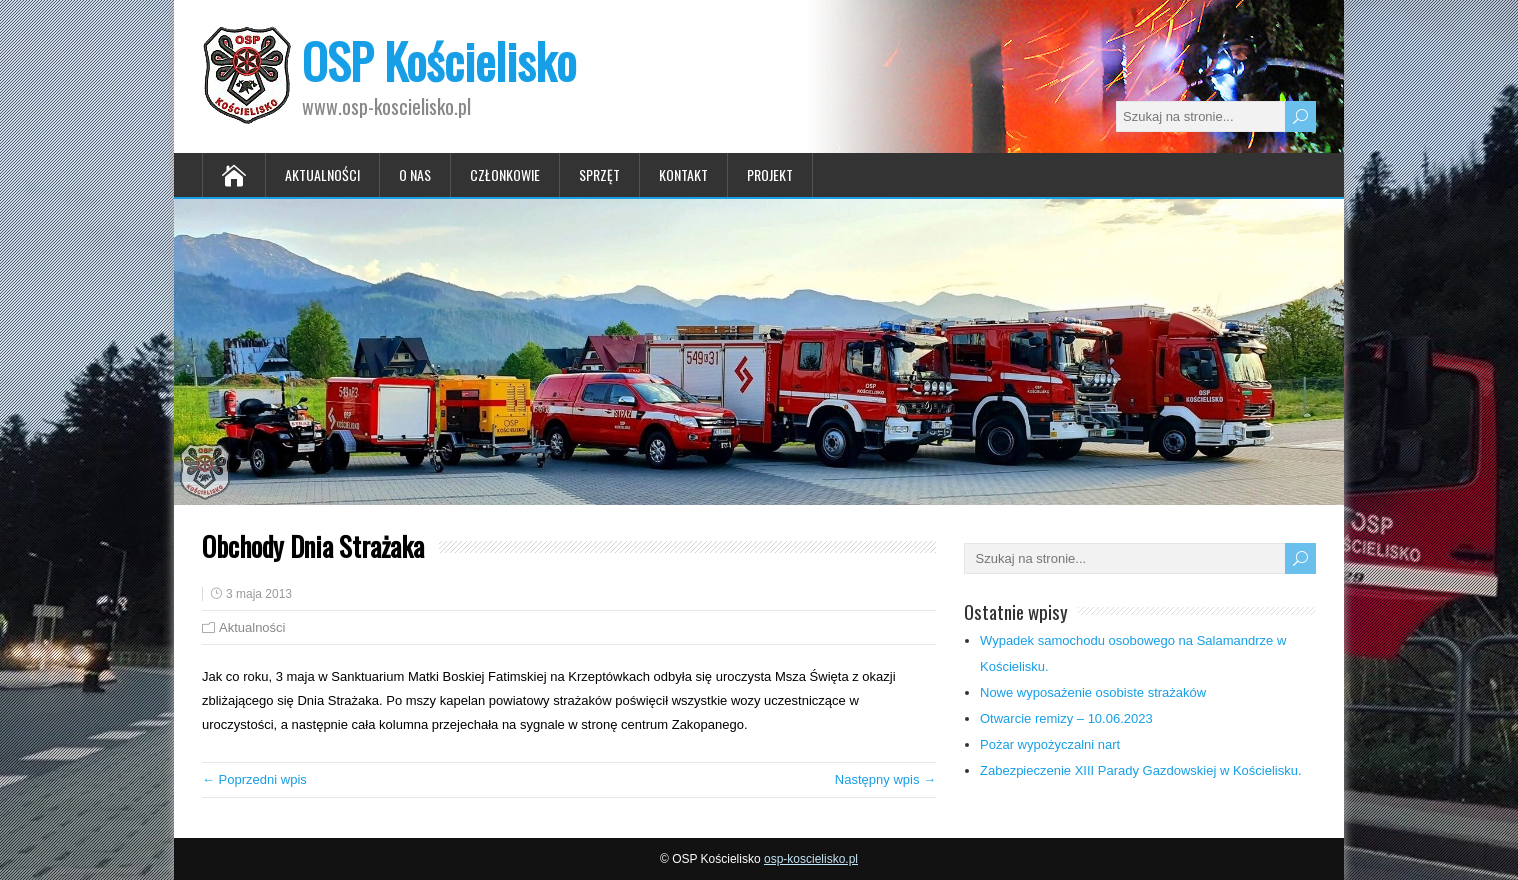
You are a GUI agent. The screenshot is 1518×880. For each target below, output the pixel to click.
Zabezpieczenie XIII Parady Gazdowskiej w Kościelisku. (1141, 770)
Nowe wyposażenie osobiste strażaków (1093, 692)
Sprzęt (599, 174)
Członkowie (505, 174)
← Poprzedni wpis (254, 779)
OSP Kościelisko (439, 60)
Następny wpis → (885, 779)
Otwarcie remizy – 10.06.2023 (1066, 718)
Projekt (770, 174)
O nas (415, 174)
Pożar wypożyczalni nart (1050, 744)
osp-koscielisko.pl (811, 859)
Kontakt (683, 174)
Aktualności (322, 174)
